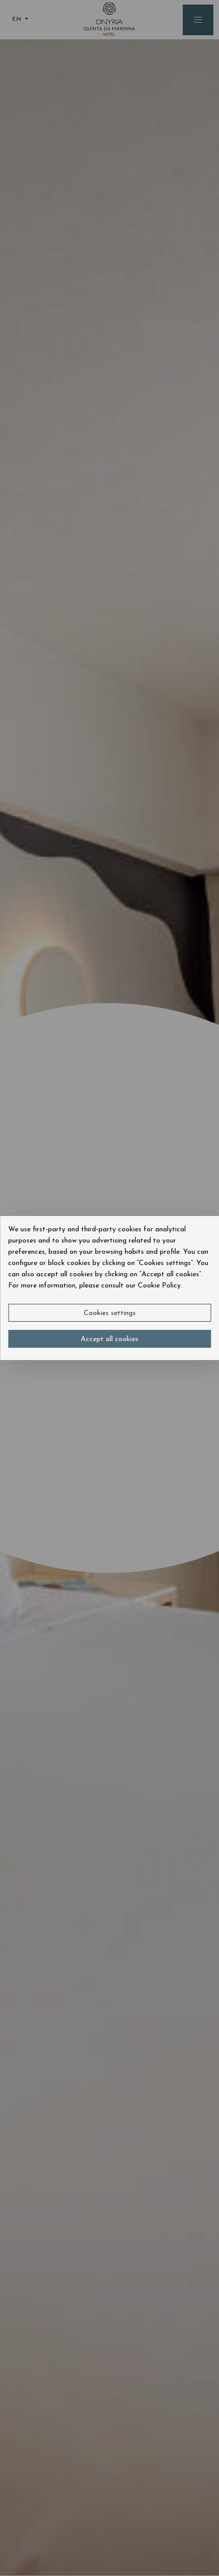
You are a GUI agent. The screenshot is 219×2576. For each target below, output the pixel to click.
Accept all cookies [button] (109, 1339)
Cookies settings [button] (110, 1313)
